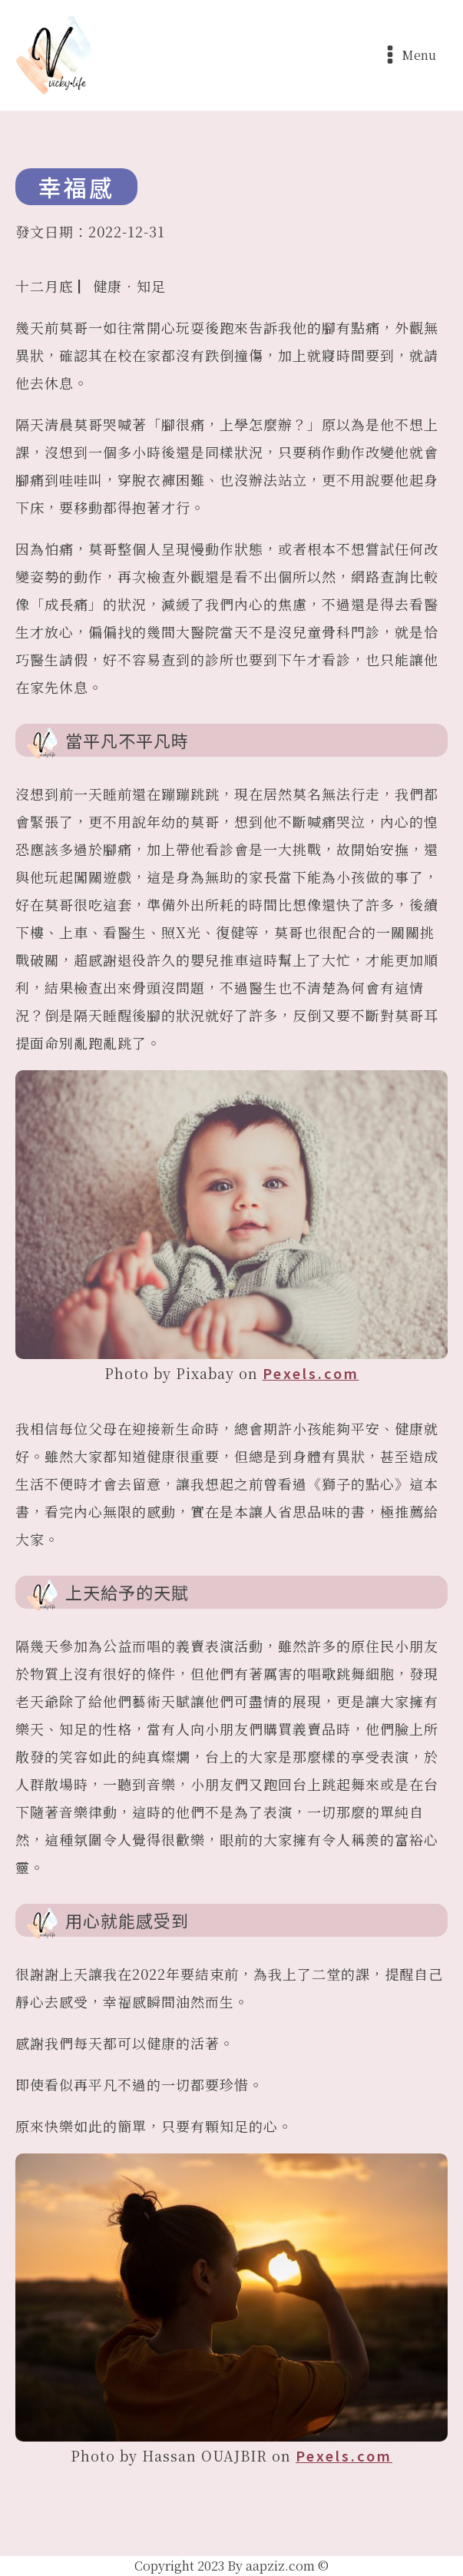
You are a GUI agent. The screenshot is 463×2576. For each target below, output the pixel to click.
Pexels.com (311, 1373)
